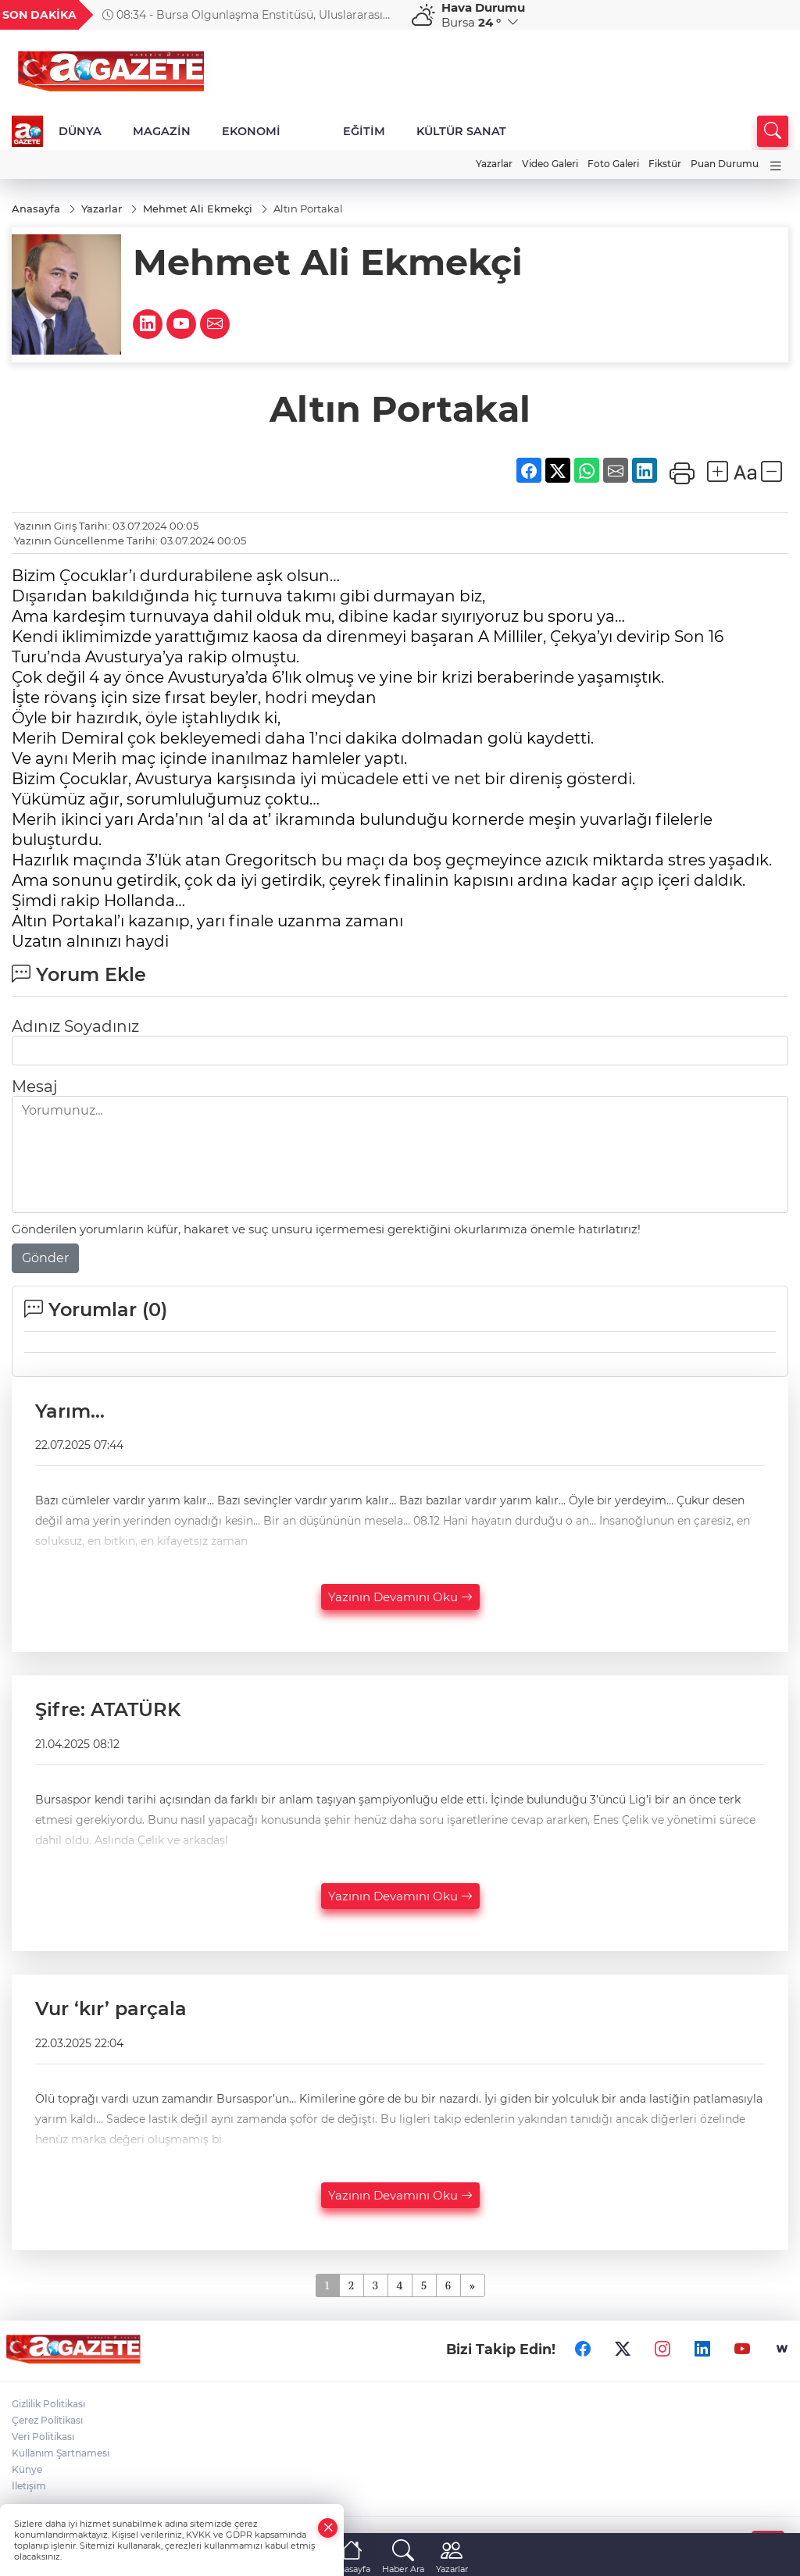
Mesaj (34, 1086)
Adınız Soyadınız (75, 1026)
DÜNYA (80, 131)
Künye (27, 2469)
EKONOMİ (251, 131)
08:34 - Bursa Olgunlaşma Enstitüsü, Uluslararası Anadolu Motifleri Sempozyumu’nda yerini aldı (242, 15)
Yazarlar (494, 163)
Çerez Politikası (47, 2420)
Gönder (45, 1258)
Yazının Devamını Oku (400, 1596)
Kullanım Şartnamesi (60, 2453)
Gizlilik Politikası (48, 2404)
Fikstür (664, 163)
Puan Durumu (725, 163)
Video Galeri (550, 163)
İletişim (29, 2486)
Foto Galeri (613, 163)
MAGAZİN (162, 131)
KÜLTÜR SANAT (461, 131)
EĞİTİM (364, 131)
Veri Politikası (43, 2436)
